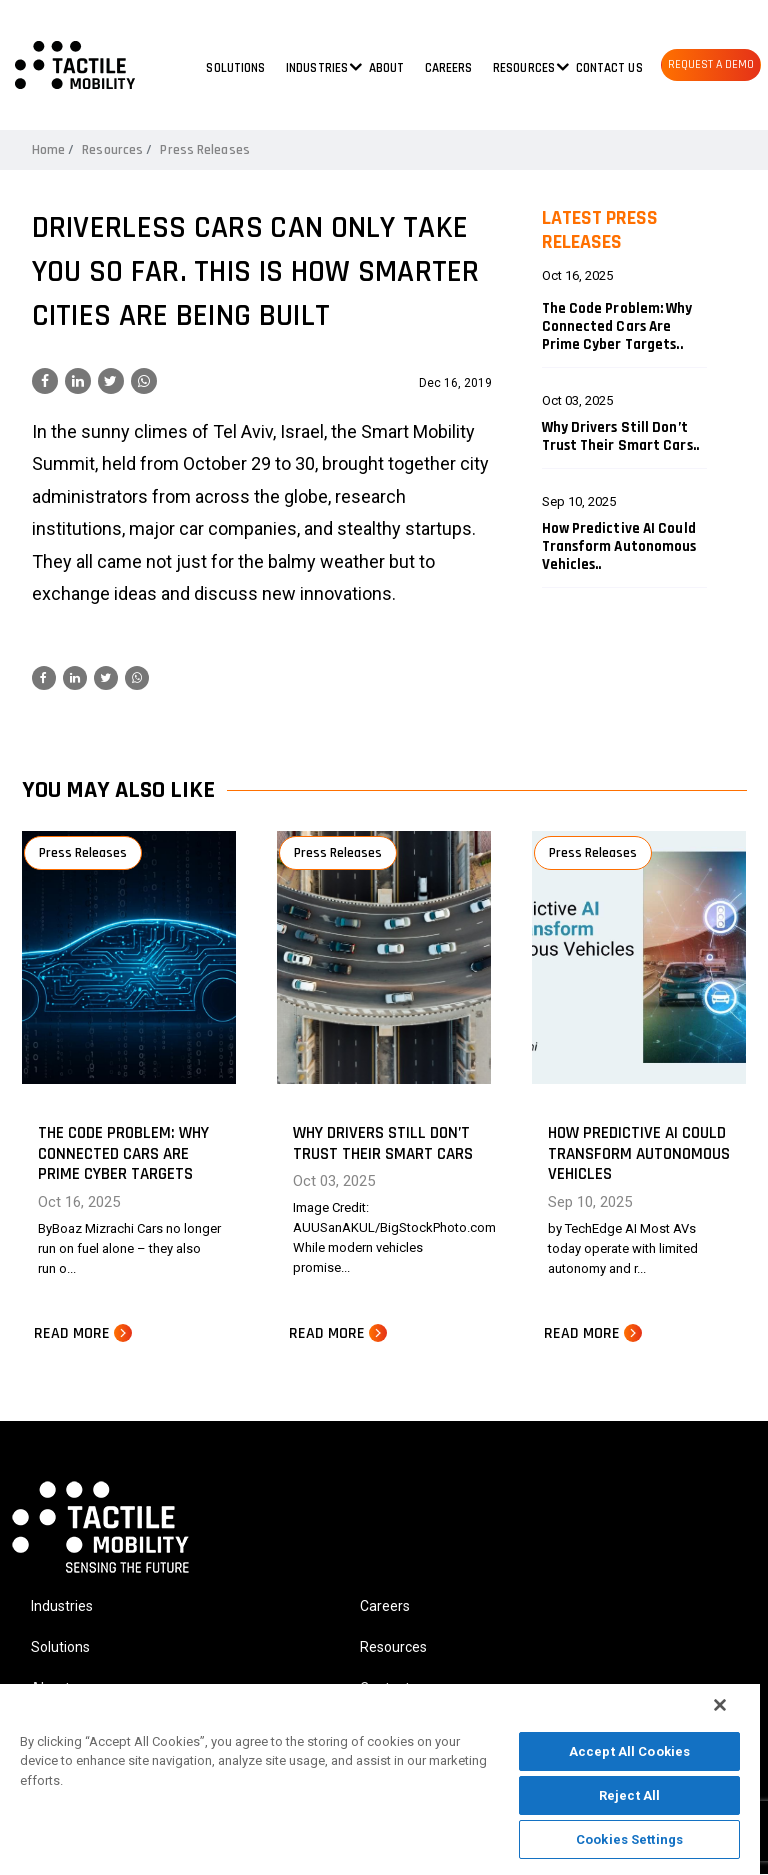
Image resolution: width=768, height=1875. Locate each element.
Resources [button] (524, 68)
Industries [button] (317, 68)
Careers (449, 68)
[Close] (720, 1705)
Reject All (629, 1795)
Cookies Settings (629, 1839)
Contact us (609, 68)
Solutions (235, 68)
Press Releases (204, 150)
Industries (62, 1606)
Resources (112, 150)
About (387, 68)
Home (48, 150)
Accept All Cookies (629, 1751)
